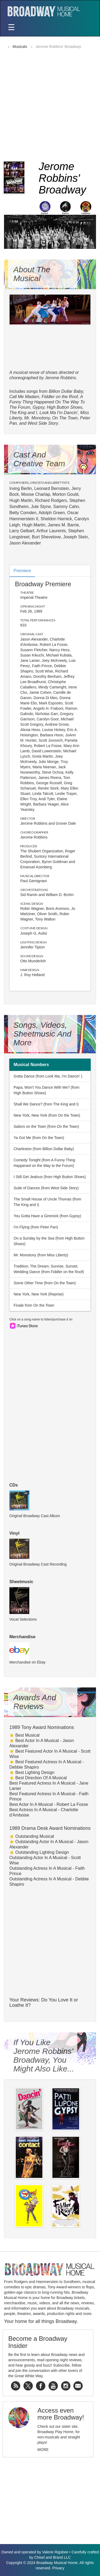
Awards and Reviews (34, 1702)
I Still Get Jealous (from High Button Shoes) (50, 1177)
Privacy (58, 2568)
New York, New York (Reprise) (39, 1294)
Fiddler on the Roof (60, 396)
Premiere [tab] (22, 570)
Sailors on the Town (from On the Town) (46, 1126)
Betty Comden (22, 512)
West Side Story (43, 423)
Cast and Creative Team (39, 459)
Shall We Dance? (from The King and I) (46, 1104)
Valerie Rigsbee (55, 2552)
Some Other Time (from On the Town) (45, 1283)
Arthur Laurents (51, 531)
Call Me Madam (24, 396)
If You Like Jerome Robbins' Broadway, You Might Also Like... (43, 2055)
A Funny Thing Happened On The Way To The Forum (47, 402)
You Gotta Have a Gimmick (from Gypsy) (47, 1216)
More (43, 2449)
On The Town (65, 418)
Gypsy (38, 407)
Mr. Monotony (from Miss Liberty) (41, 1255)
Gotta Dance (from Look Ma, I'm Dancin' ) (48, 1076)
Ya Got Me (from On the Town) (39, 1138)
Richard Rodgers (51, 500)
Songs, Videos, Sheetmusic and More (42, 1034)
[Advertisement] (50, 104)
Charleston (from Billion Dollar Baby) (44, 1149)
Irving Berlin (20, 488)
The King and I (23, 412)
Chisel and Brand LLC (52, 2557)
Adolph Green (51, 512)
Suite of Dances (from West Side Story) (46, 1188)
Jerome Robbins (33, 823)
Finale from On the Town (34, 1305)
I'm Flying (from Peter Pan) (36, 1227)
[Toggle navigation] (11, 28)
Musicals (20, 46)
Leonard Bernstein (51, 488)
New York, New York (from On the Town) (47, 1115)
